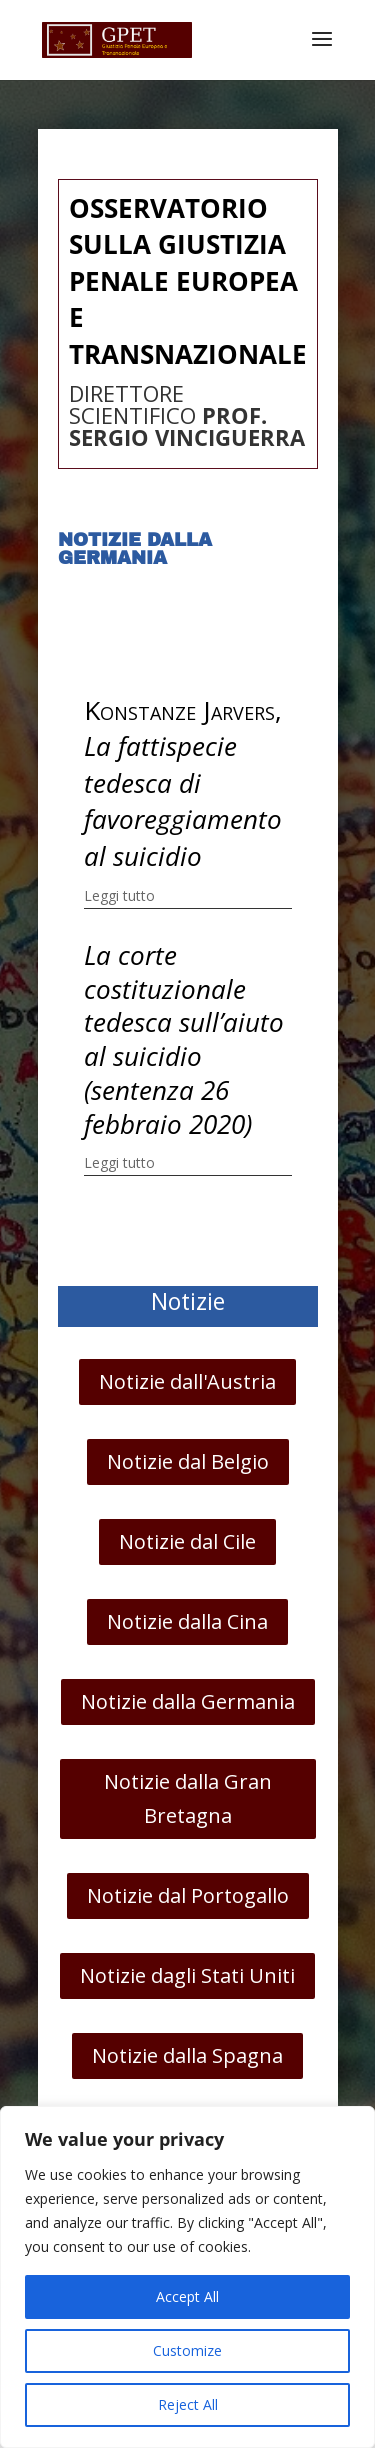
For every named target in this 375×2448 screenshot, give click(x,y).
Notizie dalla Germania (188, 1701)
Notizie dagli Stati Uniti (187, 1975)
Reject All (188, 2404)
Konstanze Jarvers (179, 710)
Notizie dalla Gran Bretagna (188, 1798)
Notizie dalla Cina (187, 1621)
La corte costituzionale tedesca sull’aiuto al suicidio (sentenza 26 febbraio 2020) (184, 1039)
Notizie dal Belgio (188, 1461)
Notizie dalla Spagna (187, 2055)
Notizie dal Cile (187, 1541)
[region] (187, 2277)
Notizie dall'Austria (187, 1381)
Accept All (187, 2296)
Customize (187, 2350)
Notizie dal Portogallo (188, 1895)
